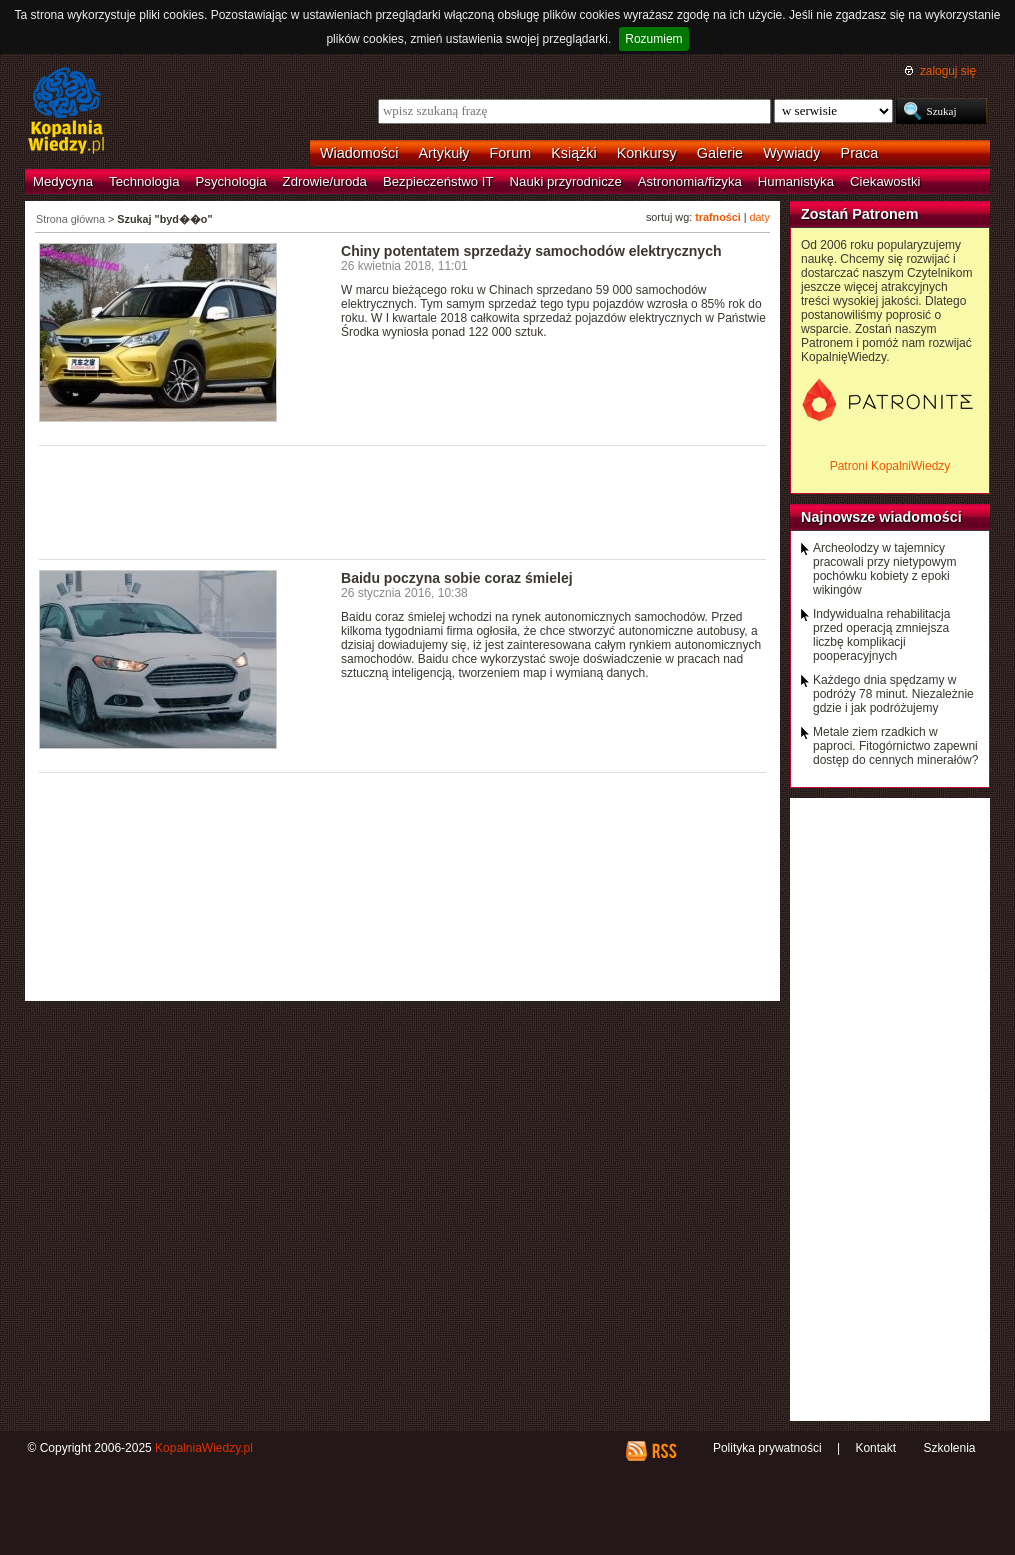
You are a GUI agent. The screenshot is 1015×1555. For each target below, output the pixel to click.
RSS (663, 1451)
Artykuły (443, 153)
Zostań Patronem (860, 214)
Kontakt (875, 1448)
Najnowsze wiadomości (881, 517)
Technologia (144, 181)
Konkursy (647, 153)
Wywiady (791, 153)
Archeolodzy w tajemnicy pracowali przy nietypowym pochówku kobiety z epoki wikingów (884, 569)
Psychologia (231, 181)
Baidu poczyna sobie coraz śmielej (457, 578)
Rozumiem (653, 39)
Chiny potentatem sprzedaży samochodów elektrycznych (531, 251)
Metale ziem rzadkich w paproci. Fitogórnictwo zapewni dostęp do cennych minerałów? (895, 746)
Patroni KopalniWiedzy (890, 466)
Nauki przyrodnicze (566, 181)
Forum (511, 153)
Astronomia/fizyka (690, 181)
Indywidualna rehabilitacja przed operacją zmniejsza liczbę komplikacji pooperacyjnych (881, 635)
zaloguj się (948, 71)
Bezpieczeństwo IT (438, 181)
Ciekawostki (885, 181)
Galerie (720, 153)
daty (760, 217)
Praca (860, 153)
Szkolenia (949, 1448)
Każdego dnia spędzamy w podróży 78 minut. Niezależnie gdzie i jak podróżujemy (893, 694)
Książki (574, 153)
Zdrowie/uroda (325, 181)
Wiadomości (359, 153)
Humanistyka (796, 181)
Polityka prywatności (767, 1448)
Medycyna (63, 181)
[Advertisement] (403, 501)
